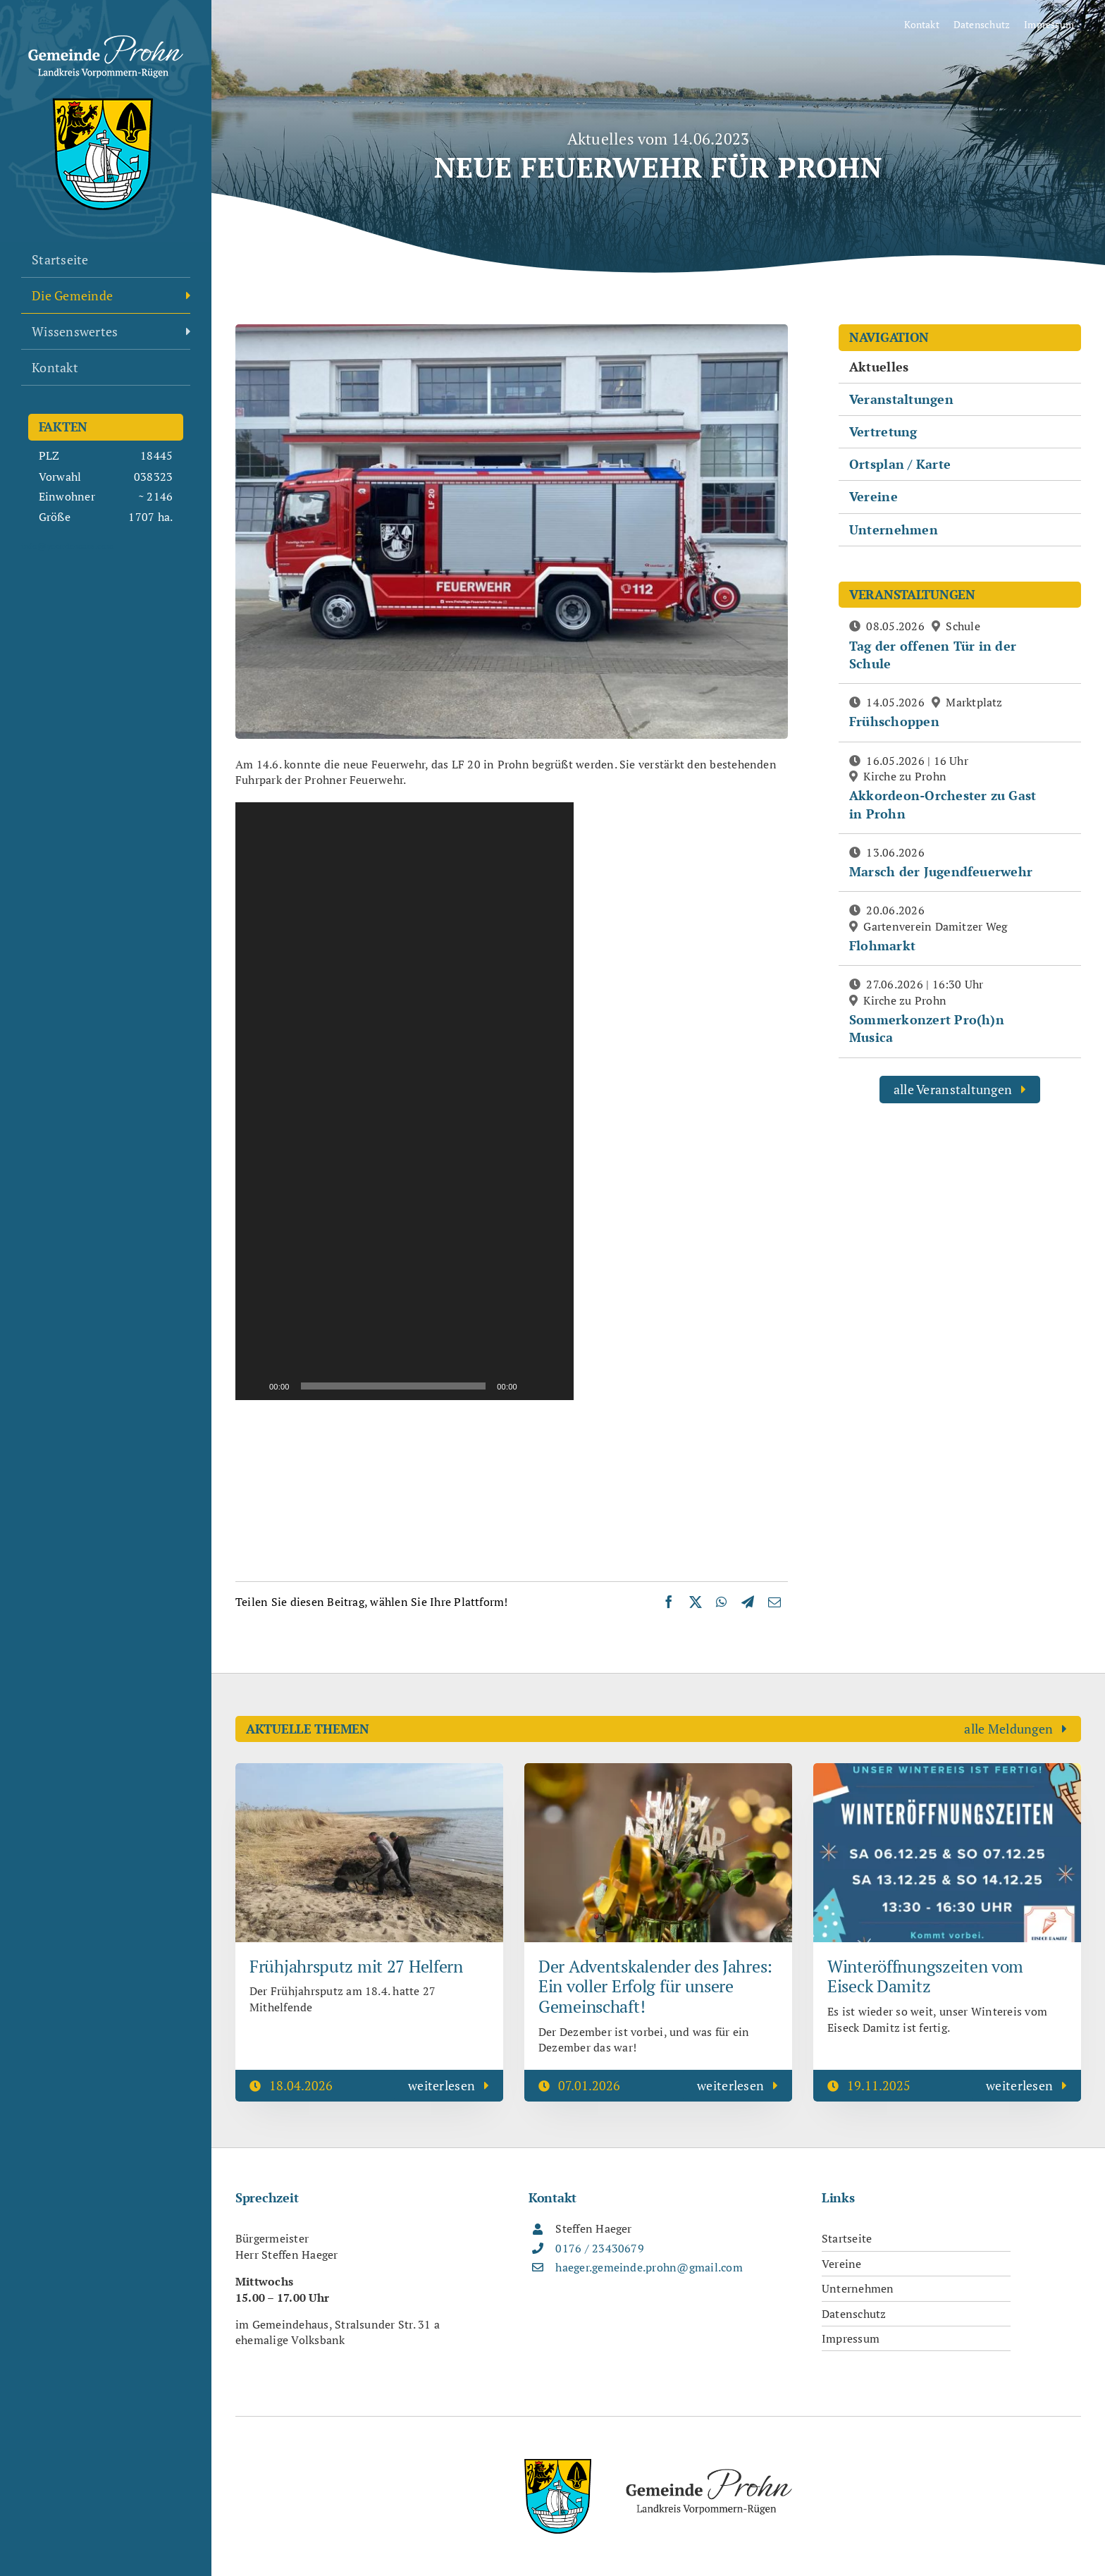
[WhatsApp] (721, 1602)
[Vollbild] (555, 1386)
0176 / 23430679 (599, 2248)
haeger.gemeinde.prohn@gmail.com (648, 2267)
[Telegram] (747, 1602)
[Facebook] (668, 1602)
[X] (695, 1602)
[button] (404, 1101)
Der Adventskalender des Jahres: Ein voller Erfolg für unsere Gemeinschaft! (655, 1986)
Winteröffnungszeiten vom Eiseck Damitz (925, 1976)
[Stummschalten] (533, 1386)
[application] (404, 1101)
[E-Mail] (774, 1602)
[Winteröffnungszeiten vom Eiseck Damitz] (947, 1771)
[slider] (393, 1386)
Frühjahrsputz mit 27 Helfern (356, 1966)
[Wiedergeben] (254, 1386)
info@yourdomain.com (67, 546)
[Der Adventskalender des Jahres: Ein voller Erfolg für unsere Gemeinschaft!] (658, 1771)
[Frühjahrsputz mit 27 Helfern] (369, 1771)
